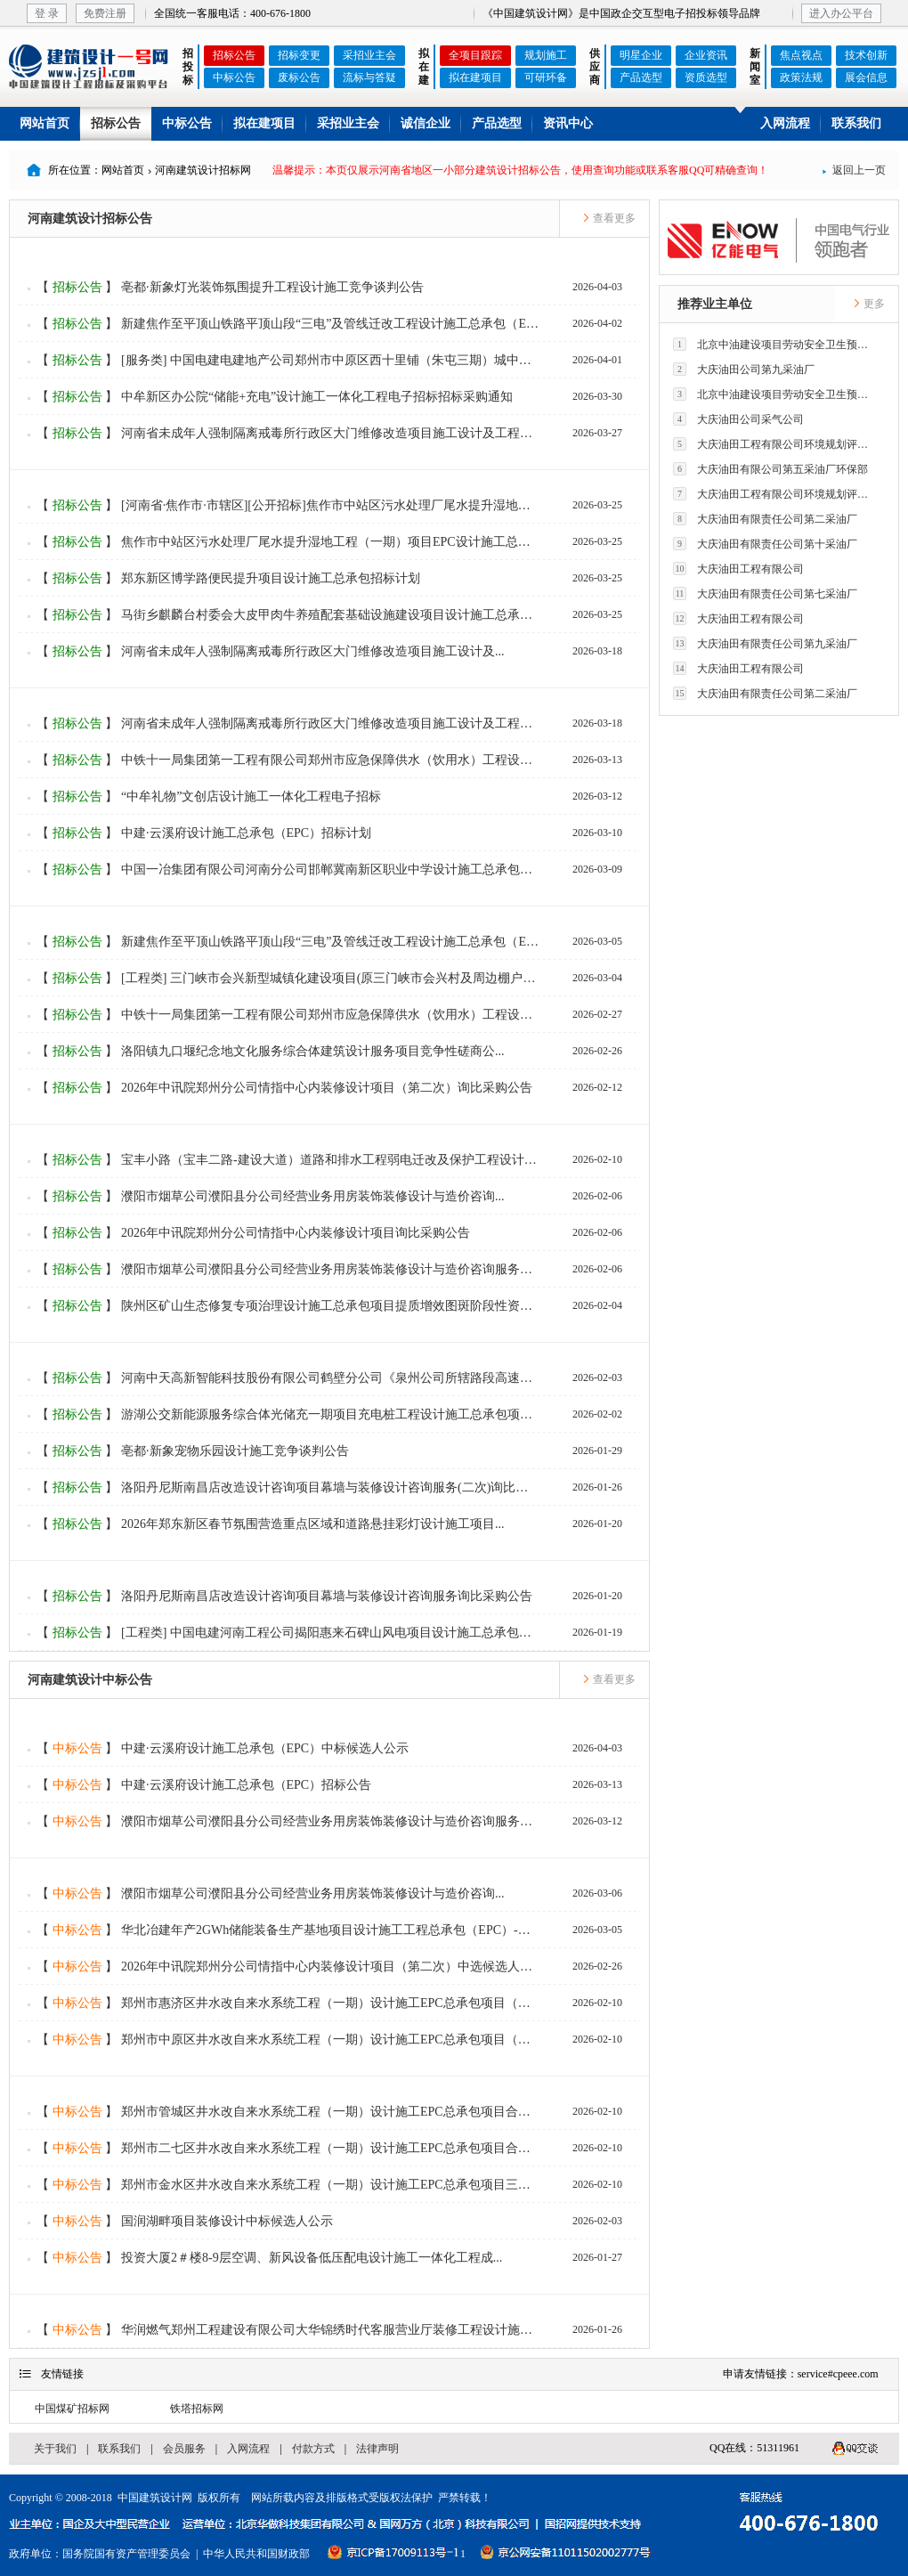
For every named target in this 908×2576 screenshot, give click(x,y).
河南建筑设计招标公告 (90, 218)
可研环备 (545, 77)
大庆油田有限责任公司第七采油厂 (765, 593)
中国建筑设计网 (155, 2497)
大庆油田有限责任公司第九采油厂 (765, 643)
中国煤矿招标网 (72, 2408)
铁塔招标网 (196, 2408)
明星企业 (641, 55)
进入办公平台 (841, 13)
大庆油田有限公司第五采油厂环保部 (770, 468)
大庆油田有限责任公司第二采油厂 (765, 518)
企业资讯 (706, 55)
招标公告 (234, 55)
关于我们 (55, 2448)
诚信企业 (425, 123)
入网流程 (785, 123)
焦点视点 (801, 55)
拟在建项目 (475, 77)
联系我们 (856, 123)
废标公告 (299, 77)
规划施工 (545, 55)
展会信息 (866, 77)
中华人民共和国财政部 (256, 2554)
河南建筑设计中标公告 (90, 1679)
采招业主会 (369, 55)
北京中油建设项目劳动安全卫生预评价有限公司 (775, 344)
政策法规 (801, 77)
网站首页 (44, 123)
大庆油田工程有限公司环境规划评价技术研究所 (775, 444)
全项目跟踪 (475, 55)
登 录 (47, 13)
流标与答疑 (369, 77)
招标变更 (299, 55)
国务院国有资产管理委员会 (126, 2554)
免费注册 (105, 13)
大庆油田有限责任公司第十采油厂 (765, 543)
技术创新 (866, 55)
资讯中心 (568, 123)
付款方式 (313, 2448)
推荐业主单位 (714, 304)
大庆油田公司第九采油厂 (744, 369)
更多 (869, 303)
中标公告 (234, 77)
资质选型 (706, 77)
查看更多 (609, 218)
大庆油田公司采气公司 (738, 419)
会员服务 (184, 2448)
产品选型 (641, 77)
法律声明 (377, 2448)
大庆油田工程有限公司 (738, 568)
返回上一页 (854, 170)
